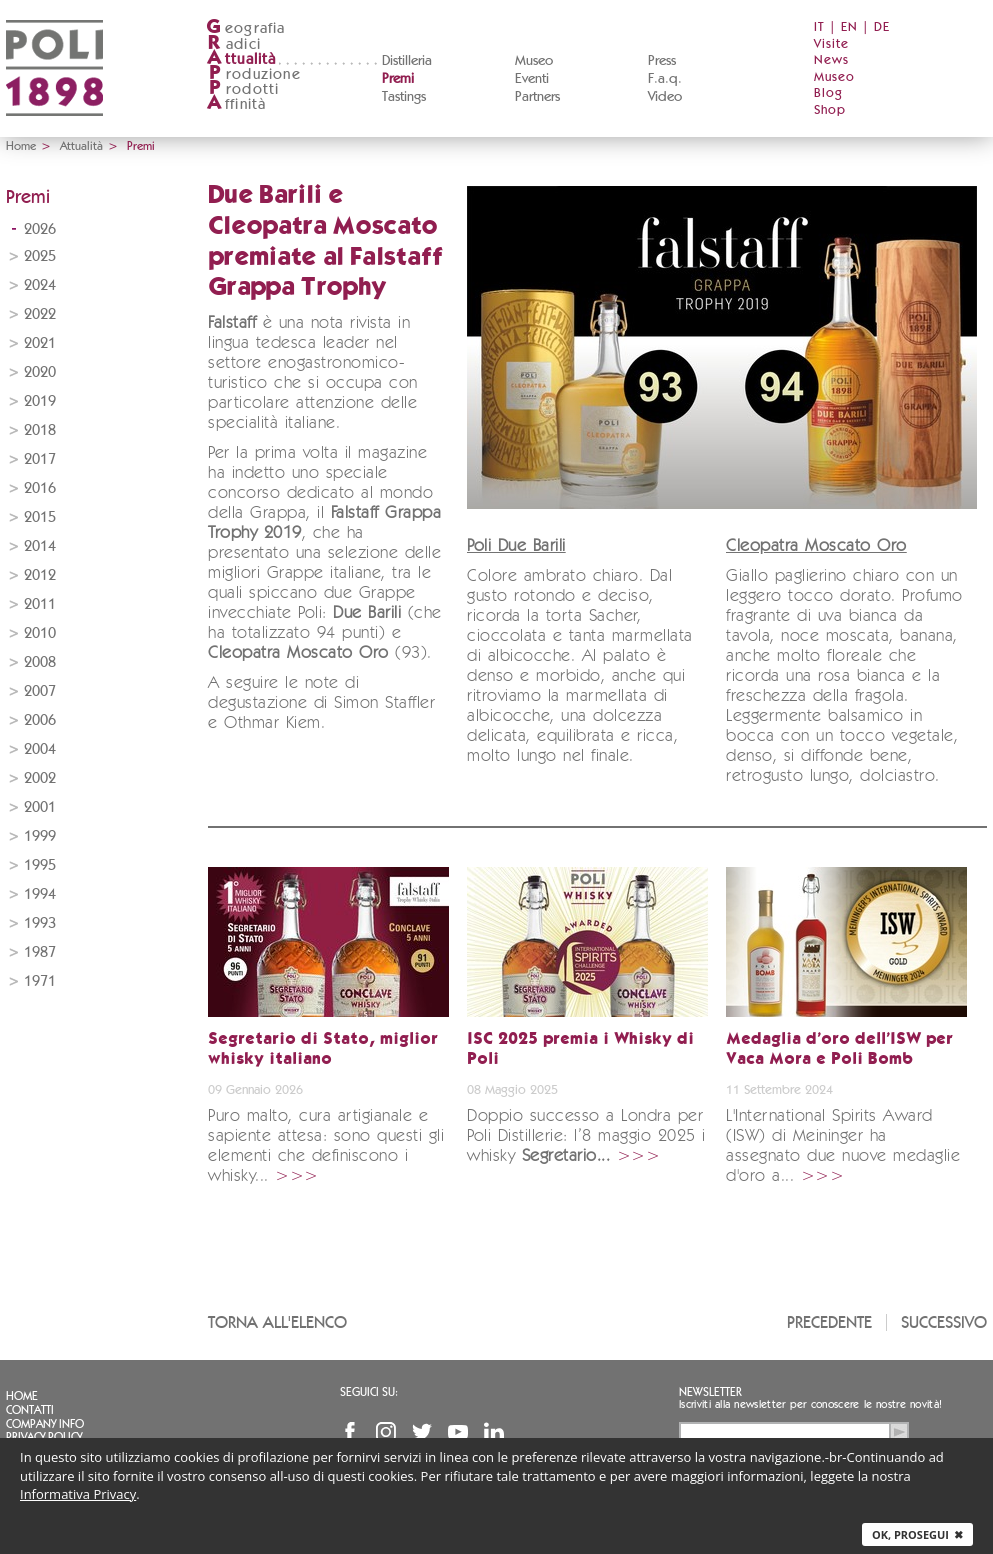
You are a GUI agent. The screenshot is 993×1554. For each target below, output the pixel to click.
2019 (40, 401)
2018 (40, 430)
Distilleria (407, 61)
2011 (40, 604)
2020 (40, 372)
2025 (40, 256)
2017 (40, 459)
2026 (40, 229)
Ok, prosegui (917, 1534)
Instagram (386, 1432)
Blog (828, 93)
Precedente (829, 1322)
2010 (40, 633)
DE (882, 27)
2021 (40, 343)
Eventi (532, 79)
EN (849, 27)
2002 (40, 778)
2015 (40, 517)
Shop (830, 110)
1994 (40, 894)
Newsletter (710, 1392)
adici (233, 44)
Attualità (81, 146)
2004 (40, 749)
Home (21, 146)
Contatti (30, 1410)
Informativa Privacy (78, 1494)
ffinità (236, 104)
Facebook (350, 1432)
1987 (40, 952)
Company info (45, 1424)
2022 (40, 314)
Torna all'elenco (277, 1322)
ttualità (241, 59)
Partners (537, 97)
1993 (40, 923)
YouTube (458, 1432)
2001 (40, 807)
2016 (40, 488)
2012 (40, 575)
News (831, 60)
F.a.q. (665, 79)
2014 (40, 546)
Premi (398, 79)
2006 (40, 720)
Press (662, 61)
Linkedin (494, 1432)
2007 (40, 691)
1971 (40, 981)
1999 (40, 836)
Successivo (944, 1322)
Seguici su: (369, 1392)
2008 (40, 662)
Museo (534, 61)
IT (819, 27)
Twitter (422, 1432)
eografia (246, 28)
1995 (40, 865)
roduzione (253, 74)
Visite (831, 44)
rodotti (242, 89)
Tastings (404, 97)
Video (665, 97)
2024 (40, 285)
